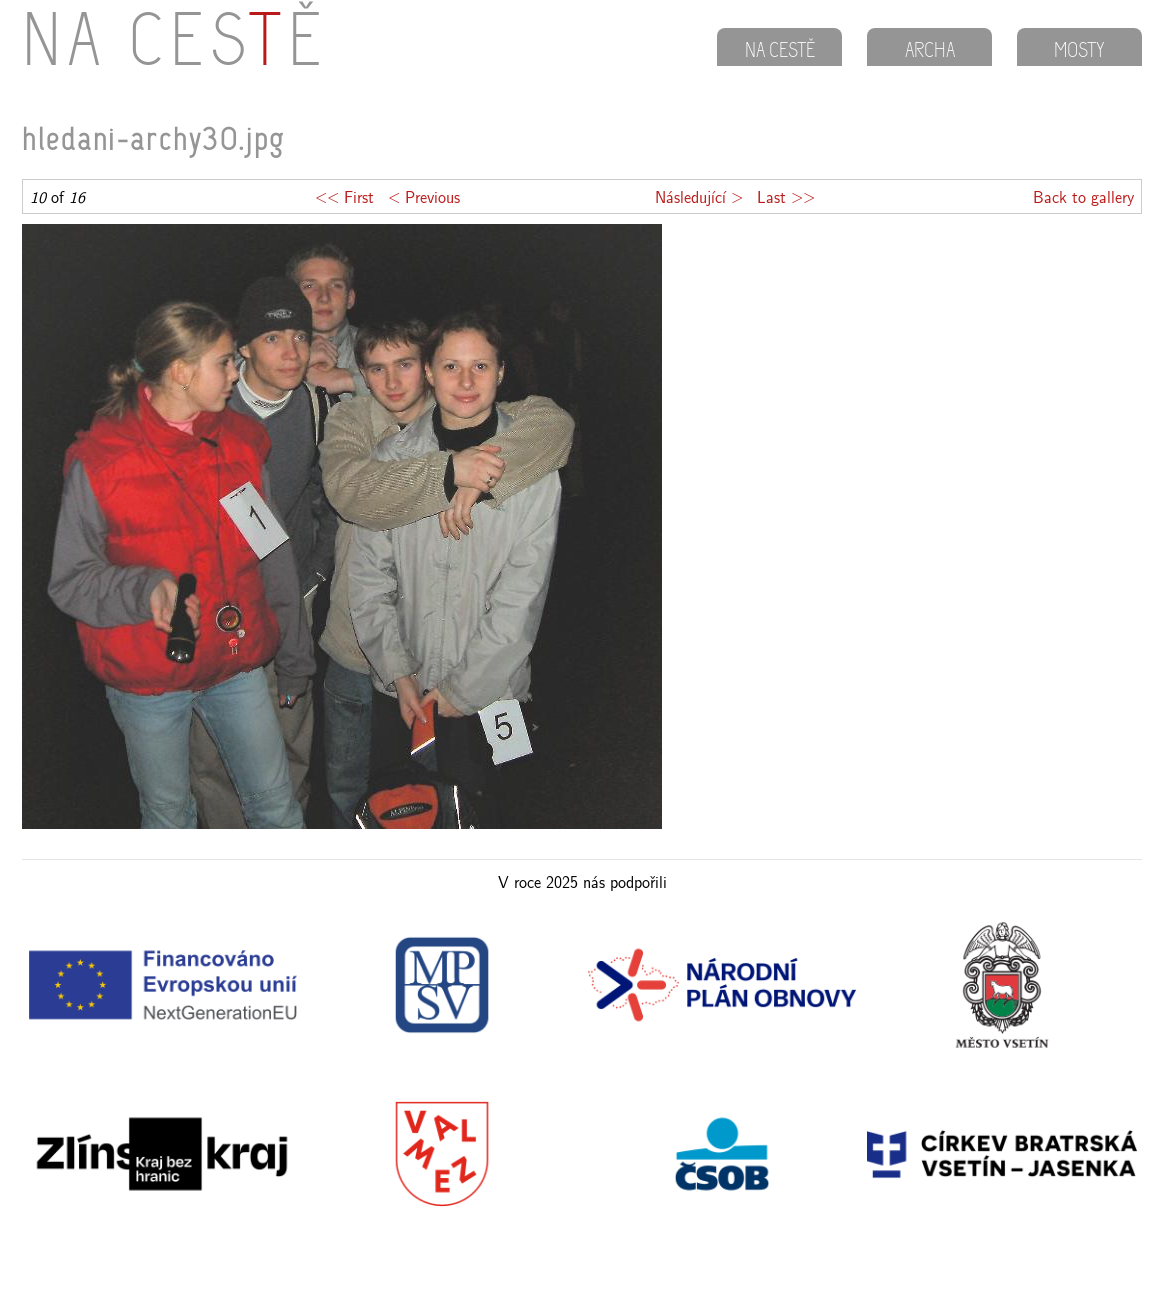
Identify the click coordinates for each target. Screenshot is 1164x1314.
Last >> (786, 196)
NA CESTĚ (780, 52)
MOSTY (1079, 52)
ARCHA (930, 52)
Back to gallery (1083, 196)
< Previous (424, 196)
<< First (344, 196)
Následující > (699, 196)
